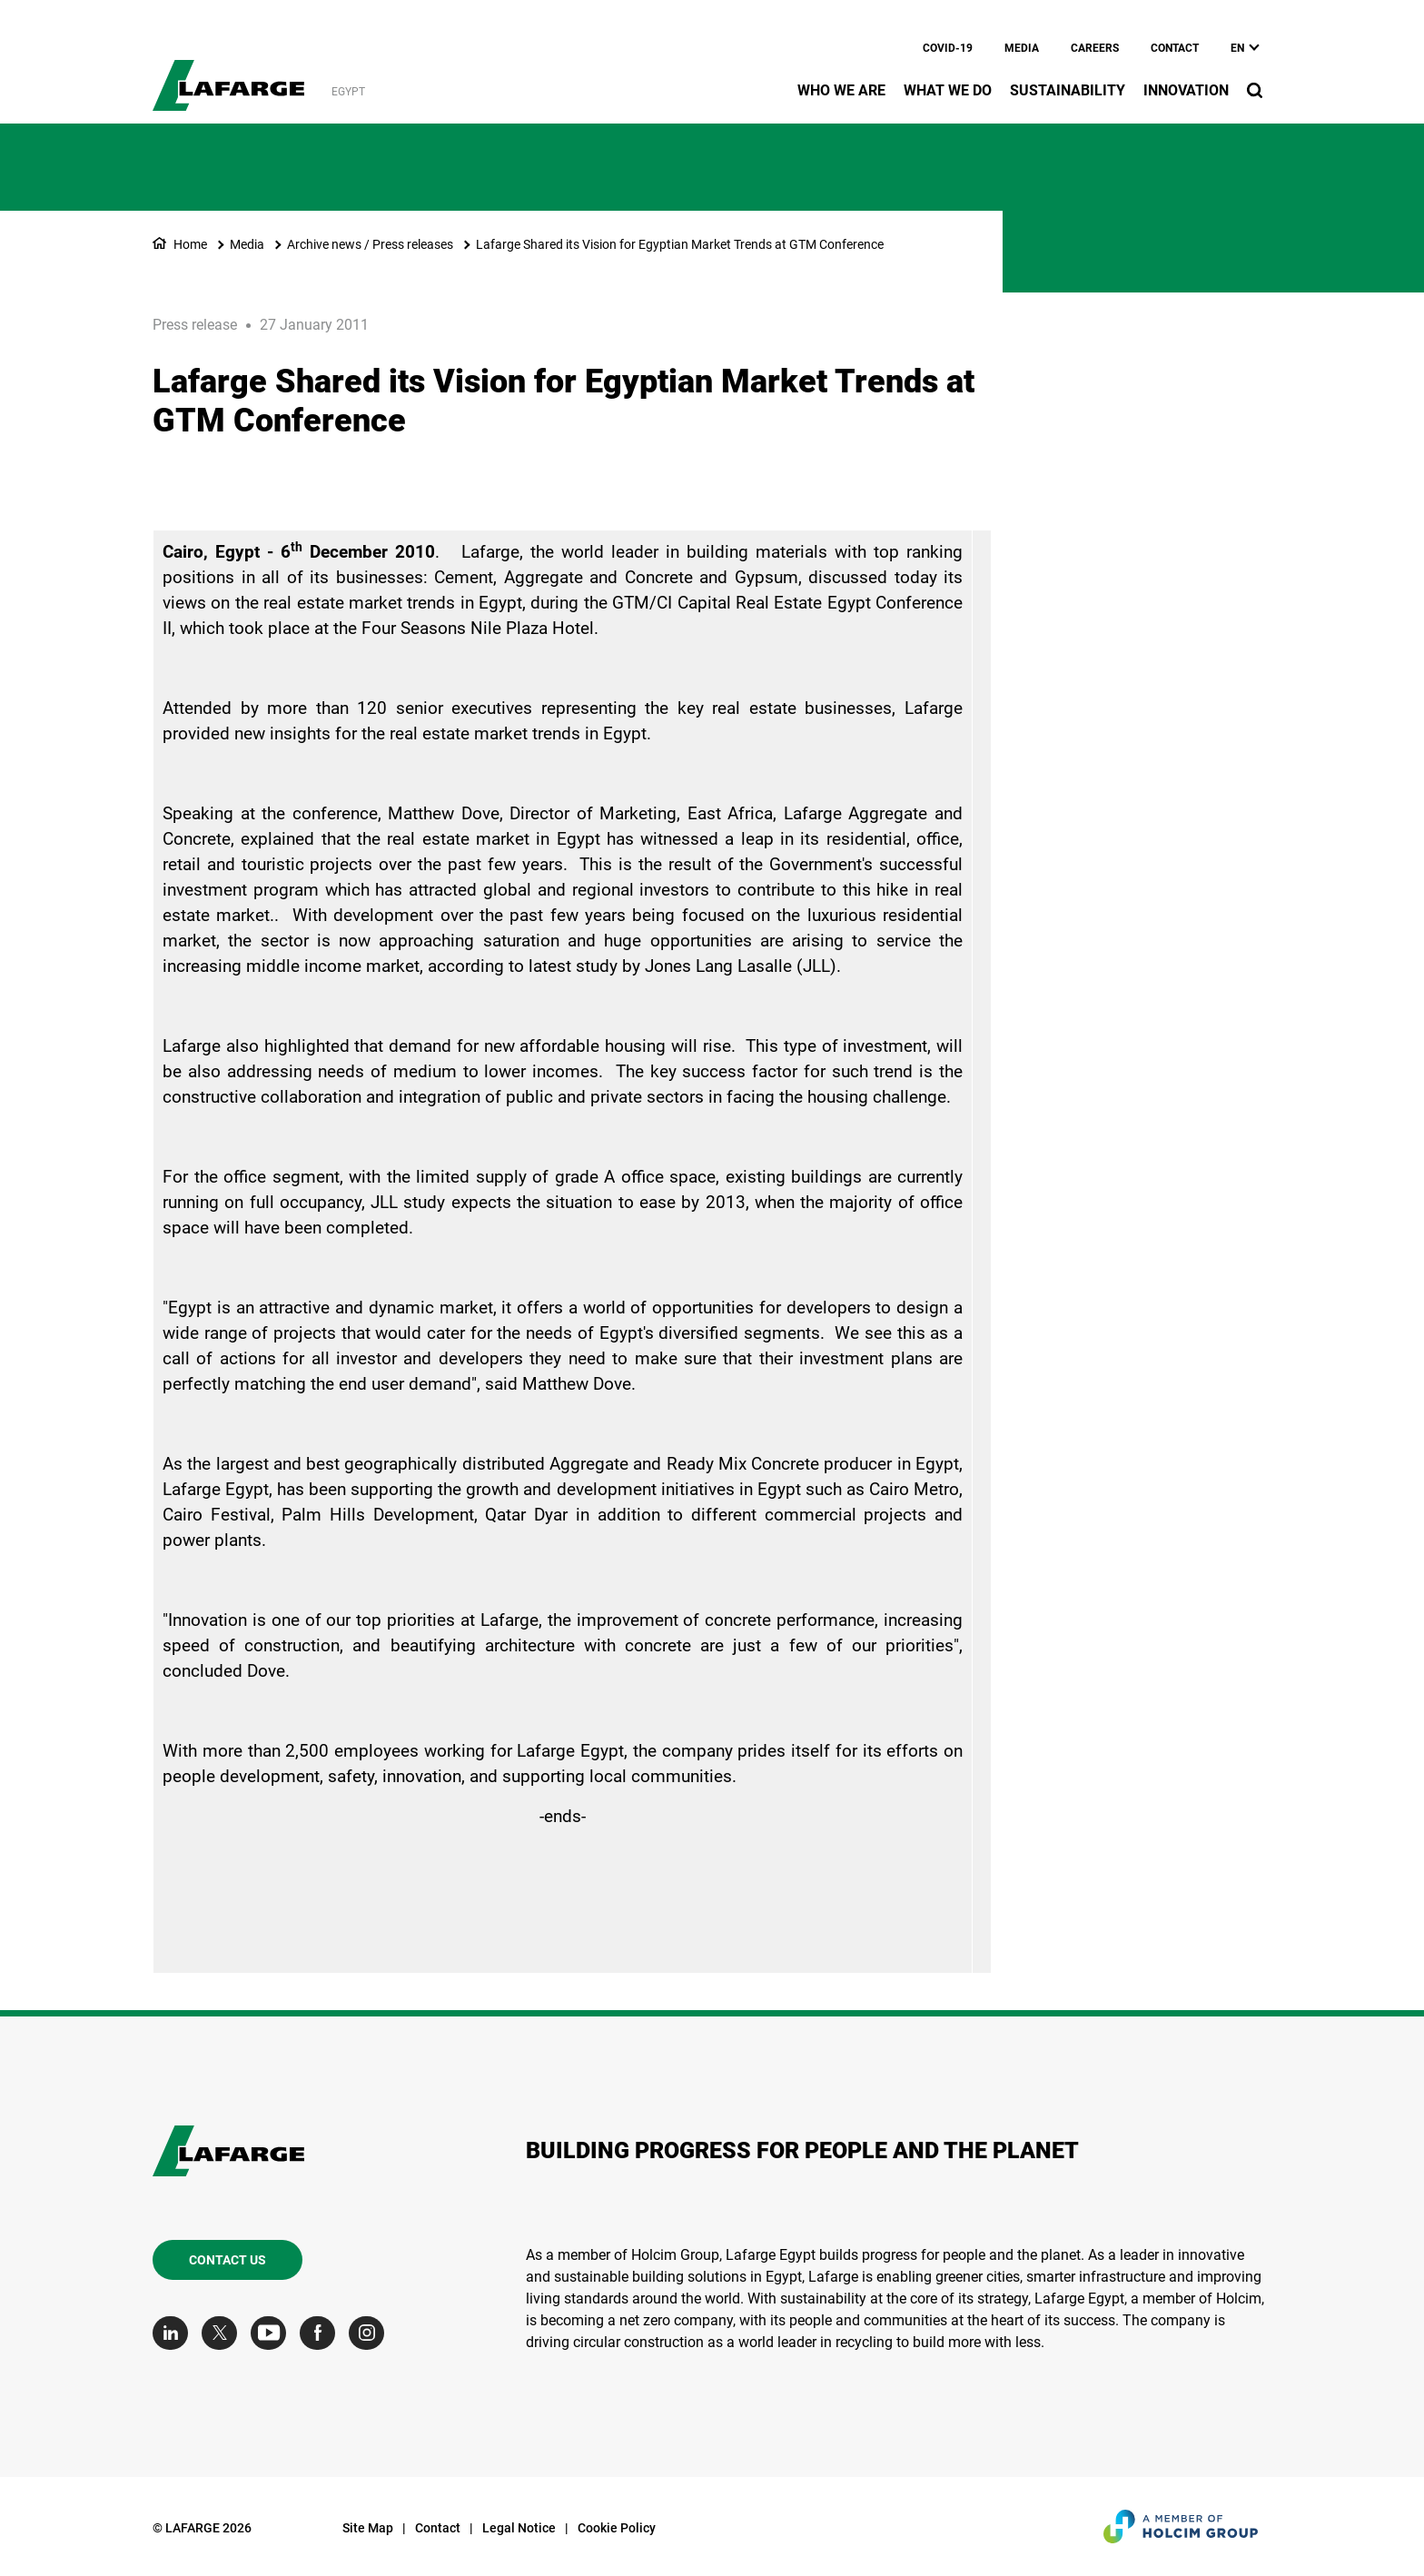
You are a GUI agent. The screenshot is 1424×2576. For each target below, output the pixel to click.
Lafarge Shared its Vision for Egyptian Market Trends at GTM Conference (680, 244)
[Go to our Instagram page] (371, 2333)
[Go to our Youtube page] (273, 2333)
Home (190, 244)
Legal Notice (519, 2528)
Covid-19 (948, 48)
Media (1021, 48)
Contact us (227, 2260)
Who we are (841, 90)
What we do (948, 90)
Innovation (1186, 90)
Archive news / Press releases (370, 244)
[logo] (228, 75)
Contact (1175, 48)
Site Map (367, 2528)
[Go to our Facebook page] (322, 2333)
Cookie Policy (617, 2528)
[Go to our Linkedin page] (175, 2333)
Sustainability (1067, 90)
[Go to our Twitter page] (224, 2333)
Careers (1095, 48)
